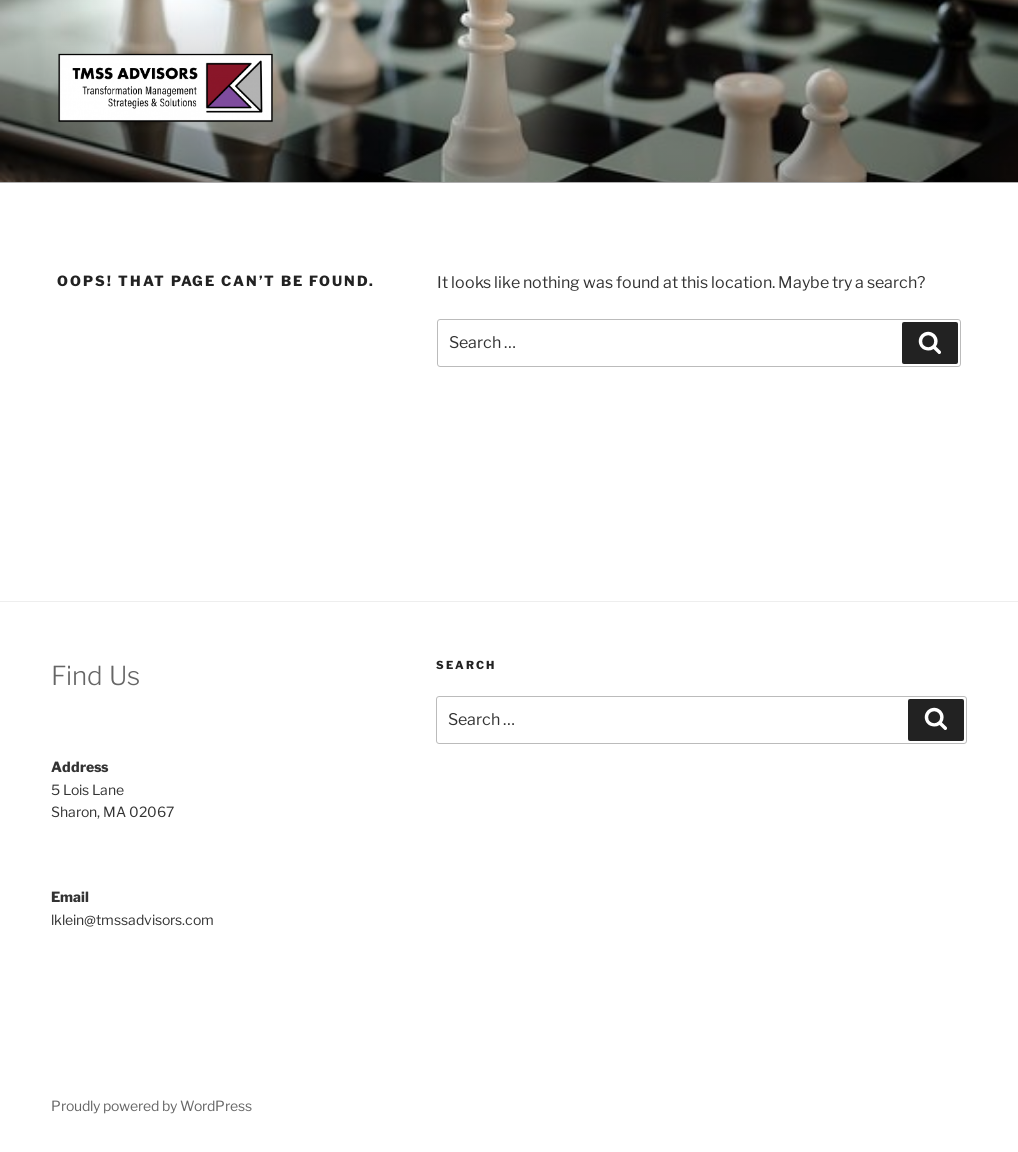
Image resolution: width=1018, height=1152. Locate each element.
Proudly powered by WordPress (151, 1105)
